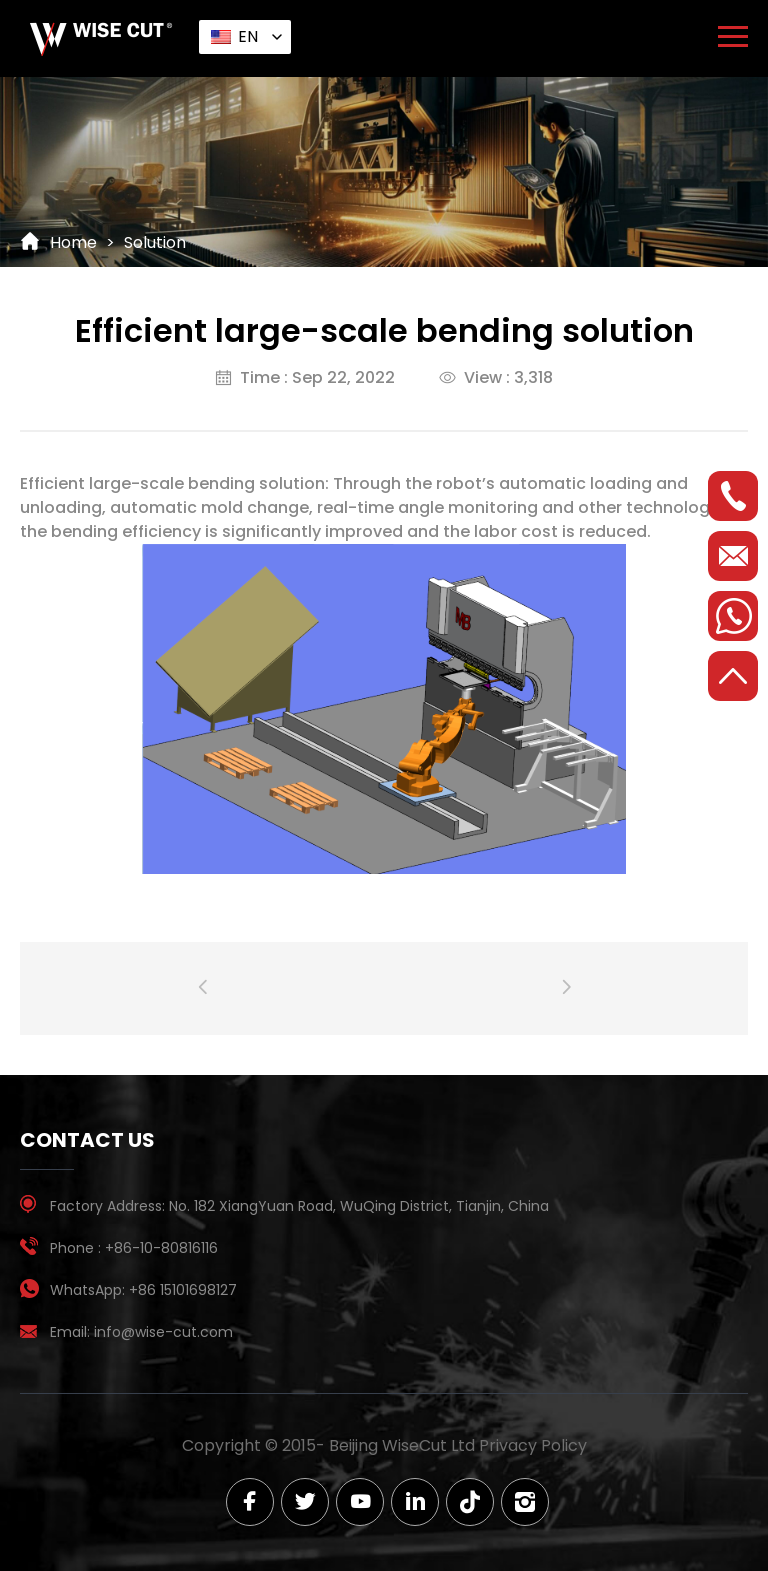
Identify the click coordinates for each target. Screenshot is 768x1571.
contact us (87, 1140)
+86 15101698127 (183, 1290)
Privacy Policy (533, 1445)
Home (73, 242)
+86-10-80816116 (161, 1248)
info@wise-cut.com (163, 1332)
